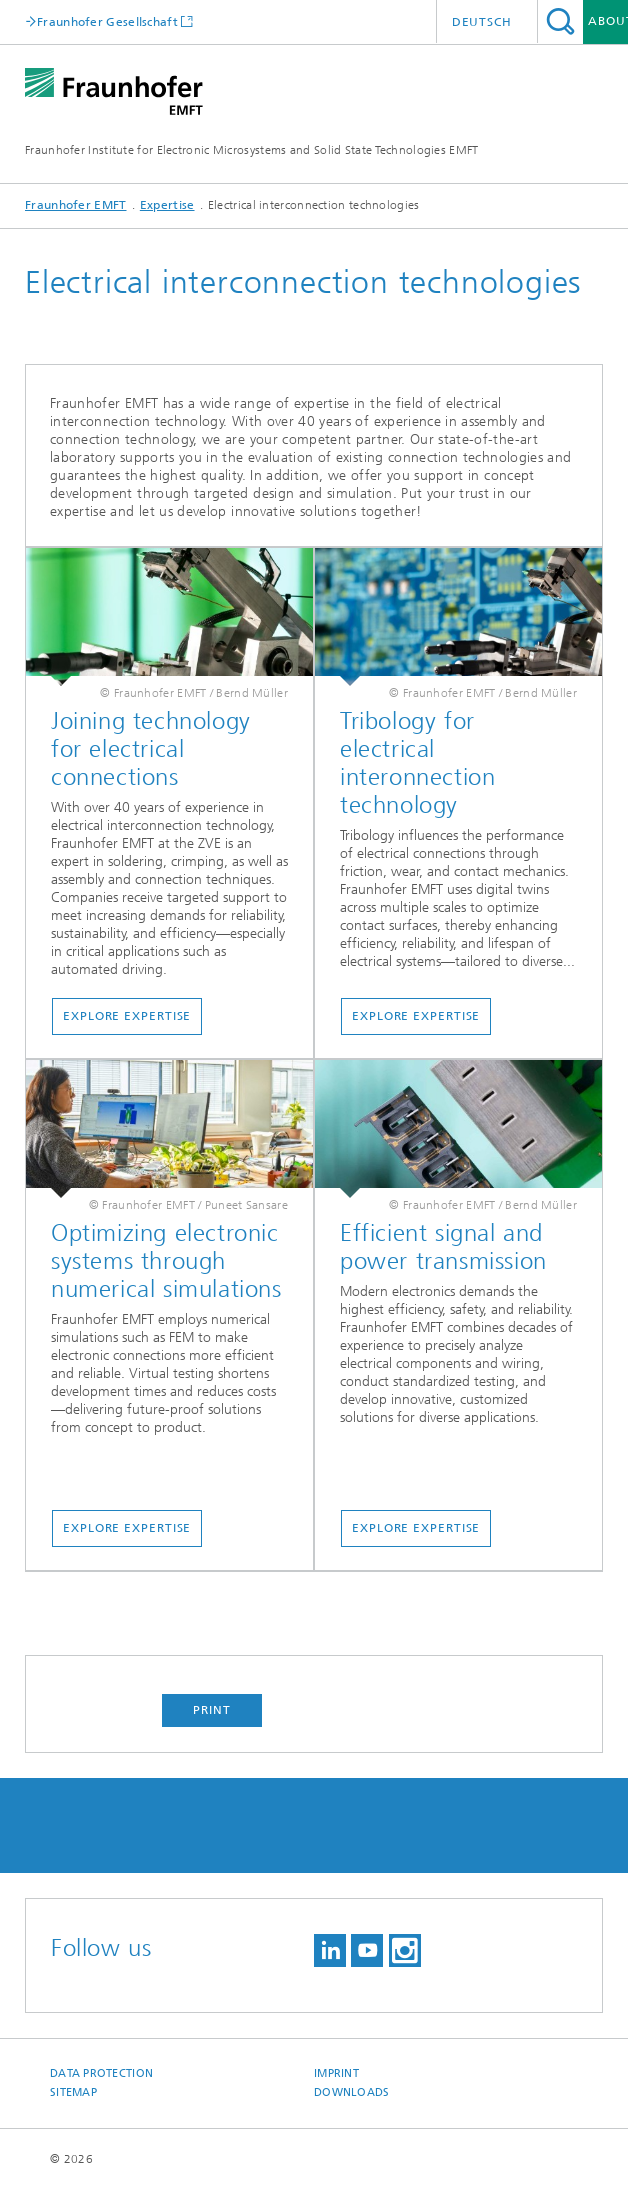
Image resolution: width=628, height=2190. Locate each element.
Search (560, 21)
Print (212, 1710)
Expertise (167, 205)
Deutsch (482, 22)
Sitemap (73, 2092)
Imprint (336, 2073)
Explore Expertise (127, 1016)
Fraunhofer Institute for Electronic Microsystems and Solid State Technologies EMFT (252, 150)
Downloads (351, 2092)
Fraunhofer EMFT (76, 205)
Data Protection (101, 2073)
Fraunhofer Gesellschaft (107, 21)
